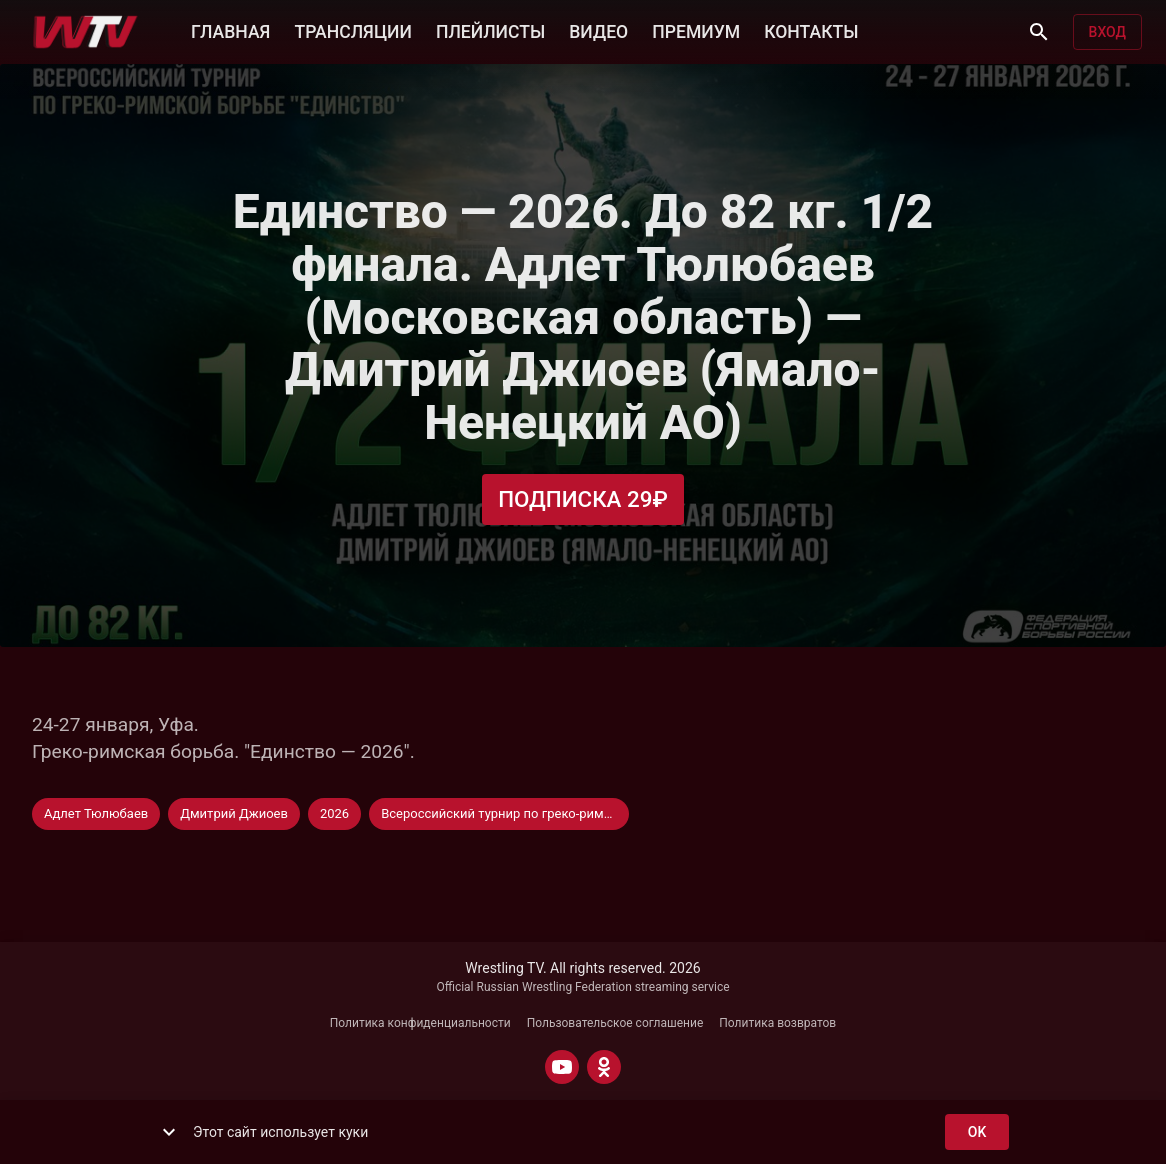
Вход (1107, 32)
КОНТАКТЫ (811, 30)
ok (977, 1132)
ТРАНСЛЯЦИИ (352, 30)
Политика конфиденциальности (420, 1023)
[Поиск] (1039, 32)
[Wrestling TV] (85, 32)
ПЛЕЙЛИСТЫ (490, 30)
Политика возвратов (777, 1023)
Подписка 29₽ (583, 499)
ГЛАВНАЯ (230, 30)
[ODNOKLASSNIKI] (604, 1067)
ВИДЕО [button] (598, 30)
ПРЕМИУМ (696, 30)
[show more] (169, 1132)
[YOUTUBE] (562, 1067)
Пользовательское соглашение (615, 1023)
